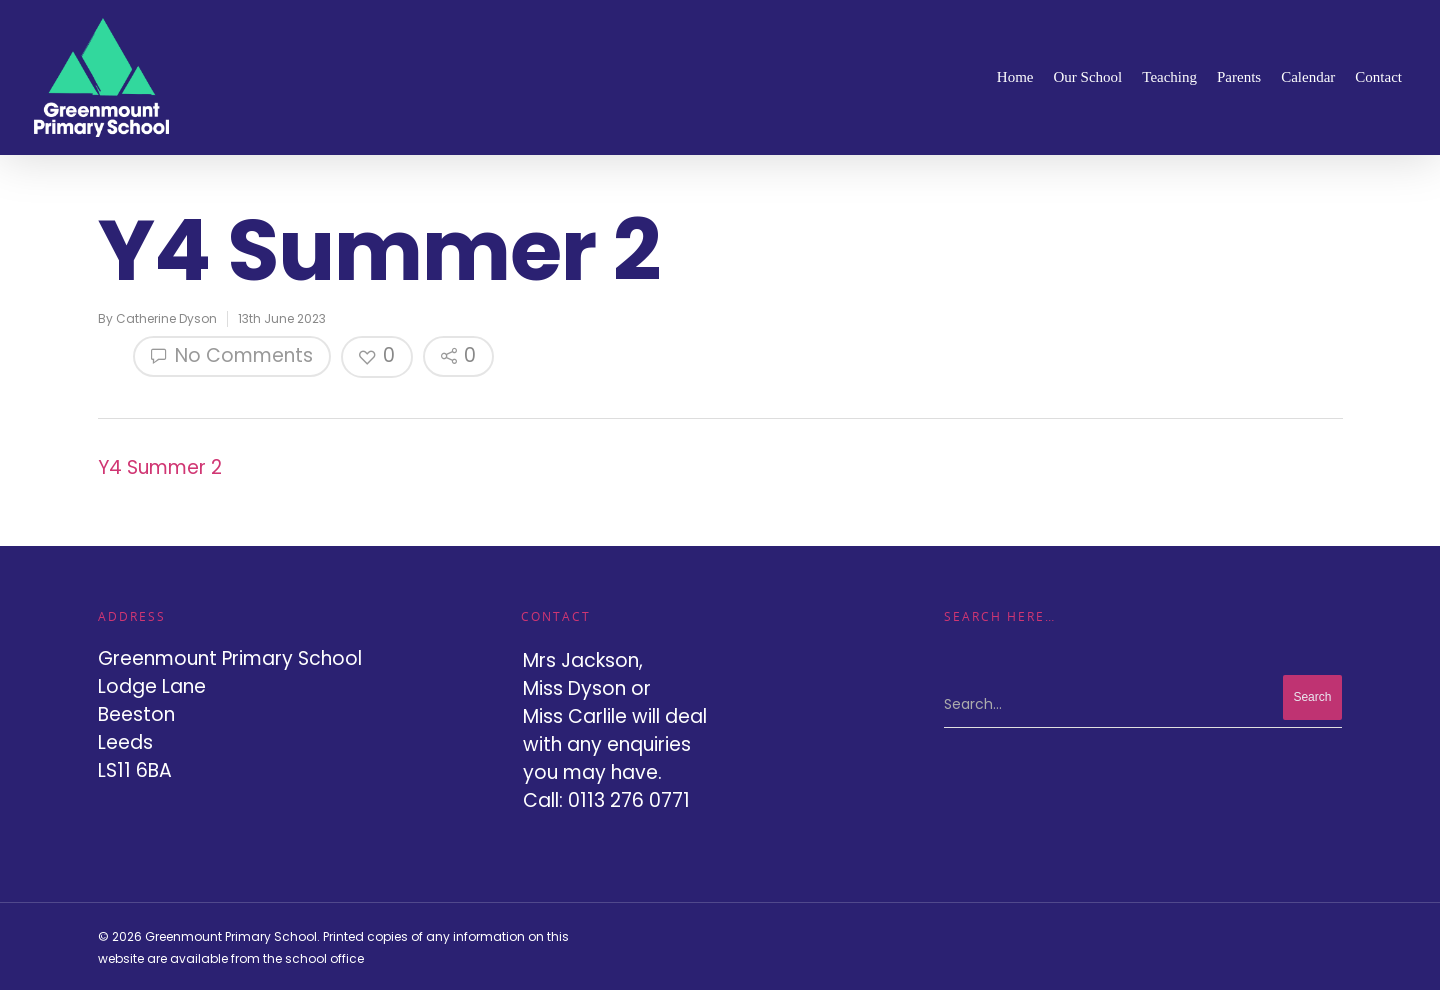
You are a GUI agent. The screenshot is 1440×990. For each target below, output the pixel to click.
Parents (1239, 77)
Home (1015, 77)
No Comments (232, 355)
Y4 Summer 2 (160, 467)
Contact (1378, 77)
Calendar (1308, 77)
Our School (1088, 77)
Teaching (1169, 77)
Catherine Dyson (166, 318)
